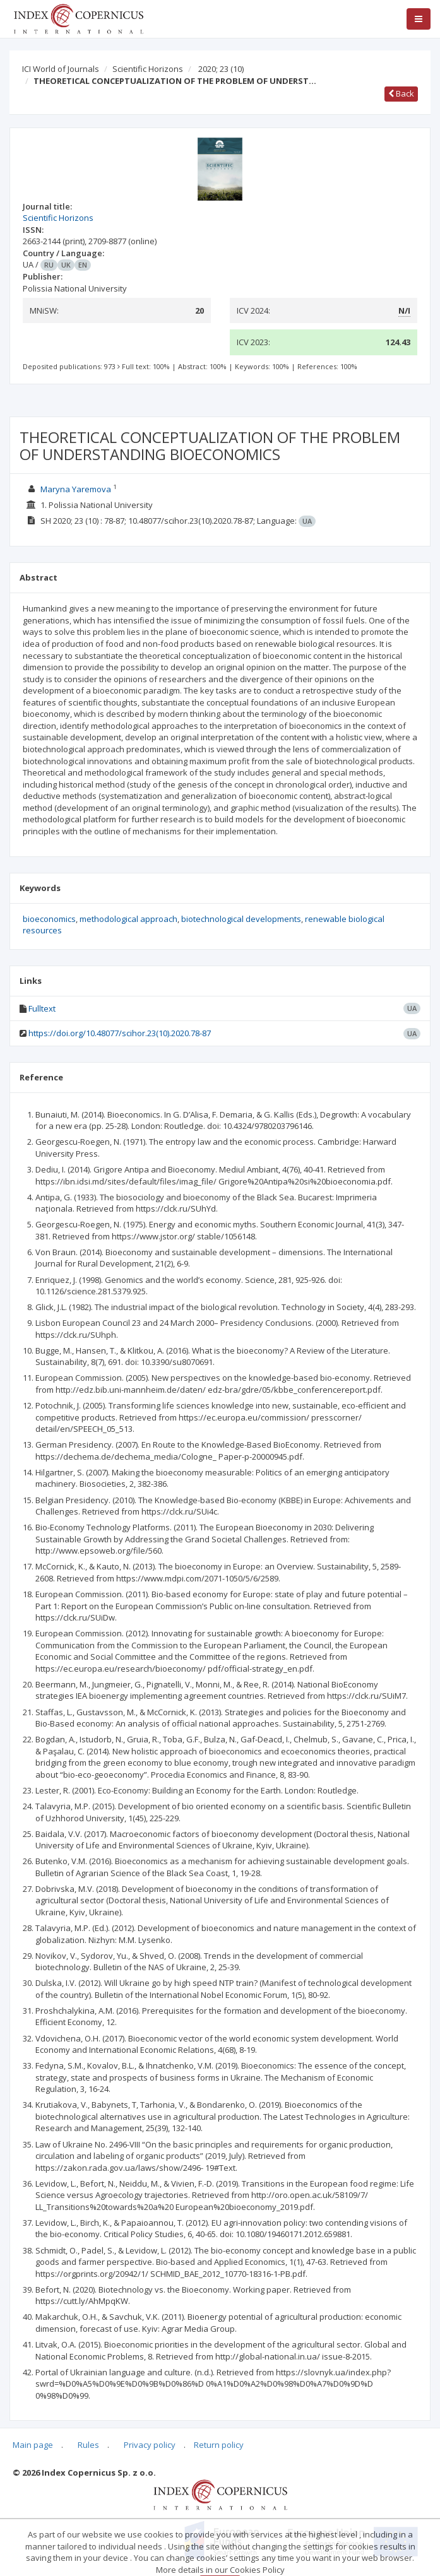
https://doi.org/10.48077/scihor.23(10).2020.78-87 (119, 1033)
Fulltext (42, 1008)
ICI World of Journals (60, 68)
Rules (88, 2444)
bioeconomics (49, 919)
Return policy (219, 2444)
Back (401, 93)
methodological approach (128, 919)
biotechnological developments (241, 919)
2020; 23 (221, 68)
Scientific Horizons (147, 68)
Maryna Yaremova (75, 489)
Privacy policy (149, 2444)
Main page (33, 2444)
